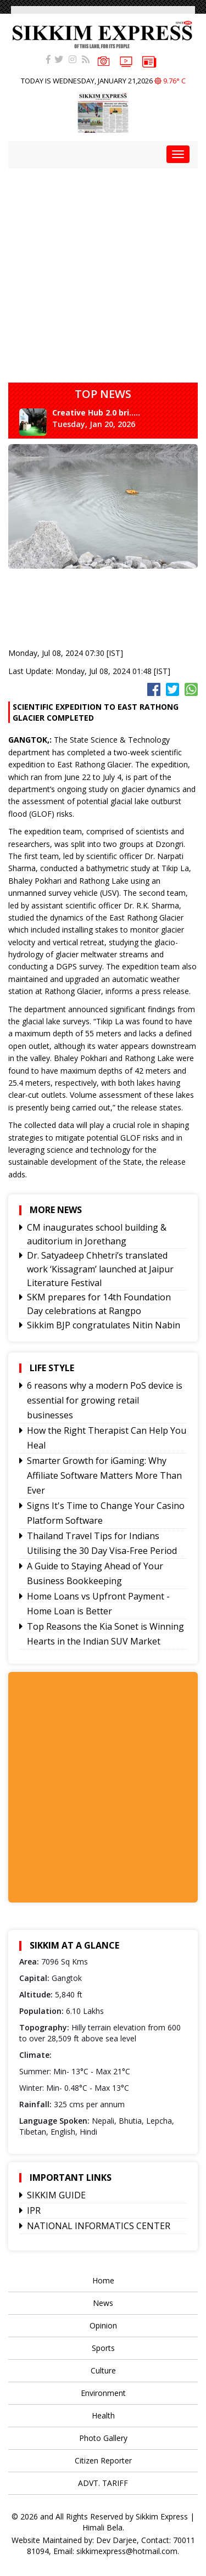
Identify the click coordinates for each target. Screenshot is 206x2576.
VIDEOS (126, 60)
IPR (34, 2210)
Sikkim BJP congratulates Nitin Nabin (103, 1325)
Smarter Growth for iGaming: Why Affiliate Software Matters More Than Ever (104, 1475)
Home (103, 2280)
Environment (103, 2393)
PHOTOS (103, 60)
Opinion (103, 2325)
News (103, 2303)
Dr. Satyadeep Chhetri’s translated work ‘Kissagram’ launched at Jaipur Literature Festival (100, 1269)
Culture (103, 2370)
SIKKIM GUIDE (56, 2195)
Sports (103, 2348)
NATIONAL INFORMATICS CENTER (98, 2226)
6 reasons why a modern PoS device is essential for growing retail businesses (104, 1400)
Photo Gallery (103, 2438)
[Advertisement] (103, 271)
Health (103, 2415)
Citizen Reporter (103, 2460)
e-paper (149, 61)
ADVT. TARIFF (103, 2483)
